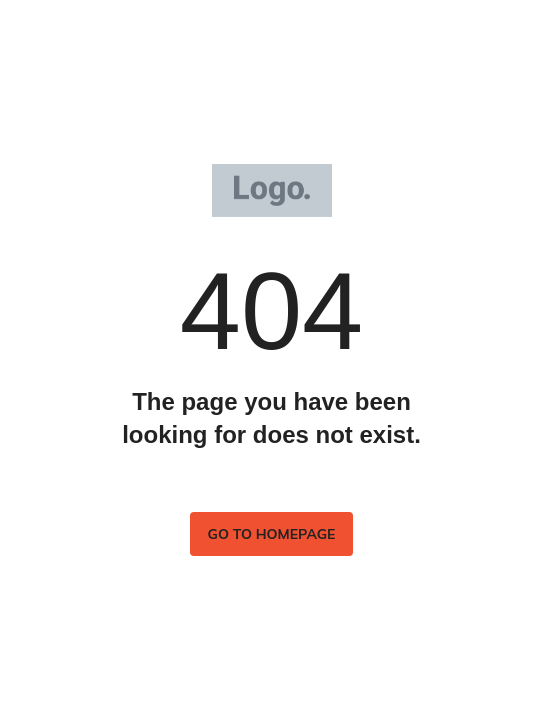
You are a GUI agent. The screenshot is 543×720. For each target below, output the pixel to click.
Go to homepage (272, 534)
